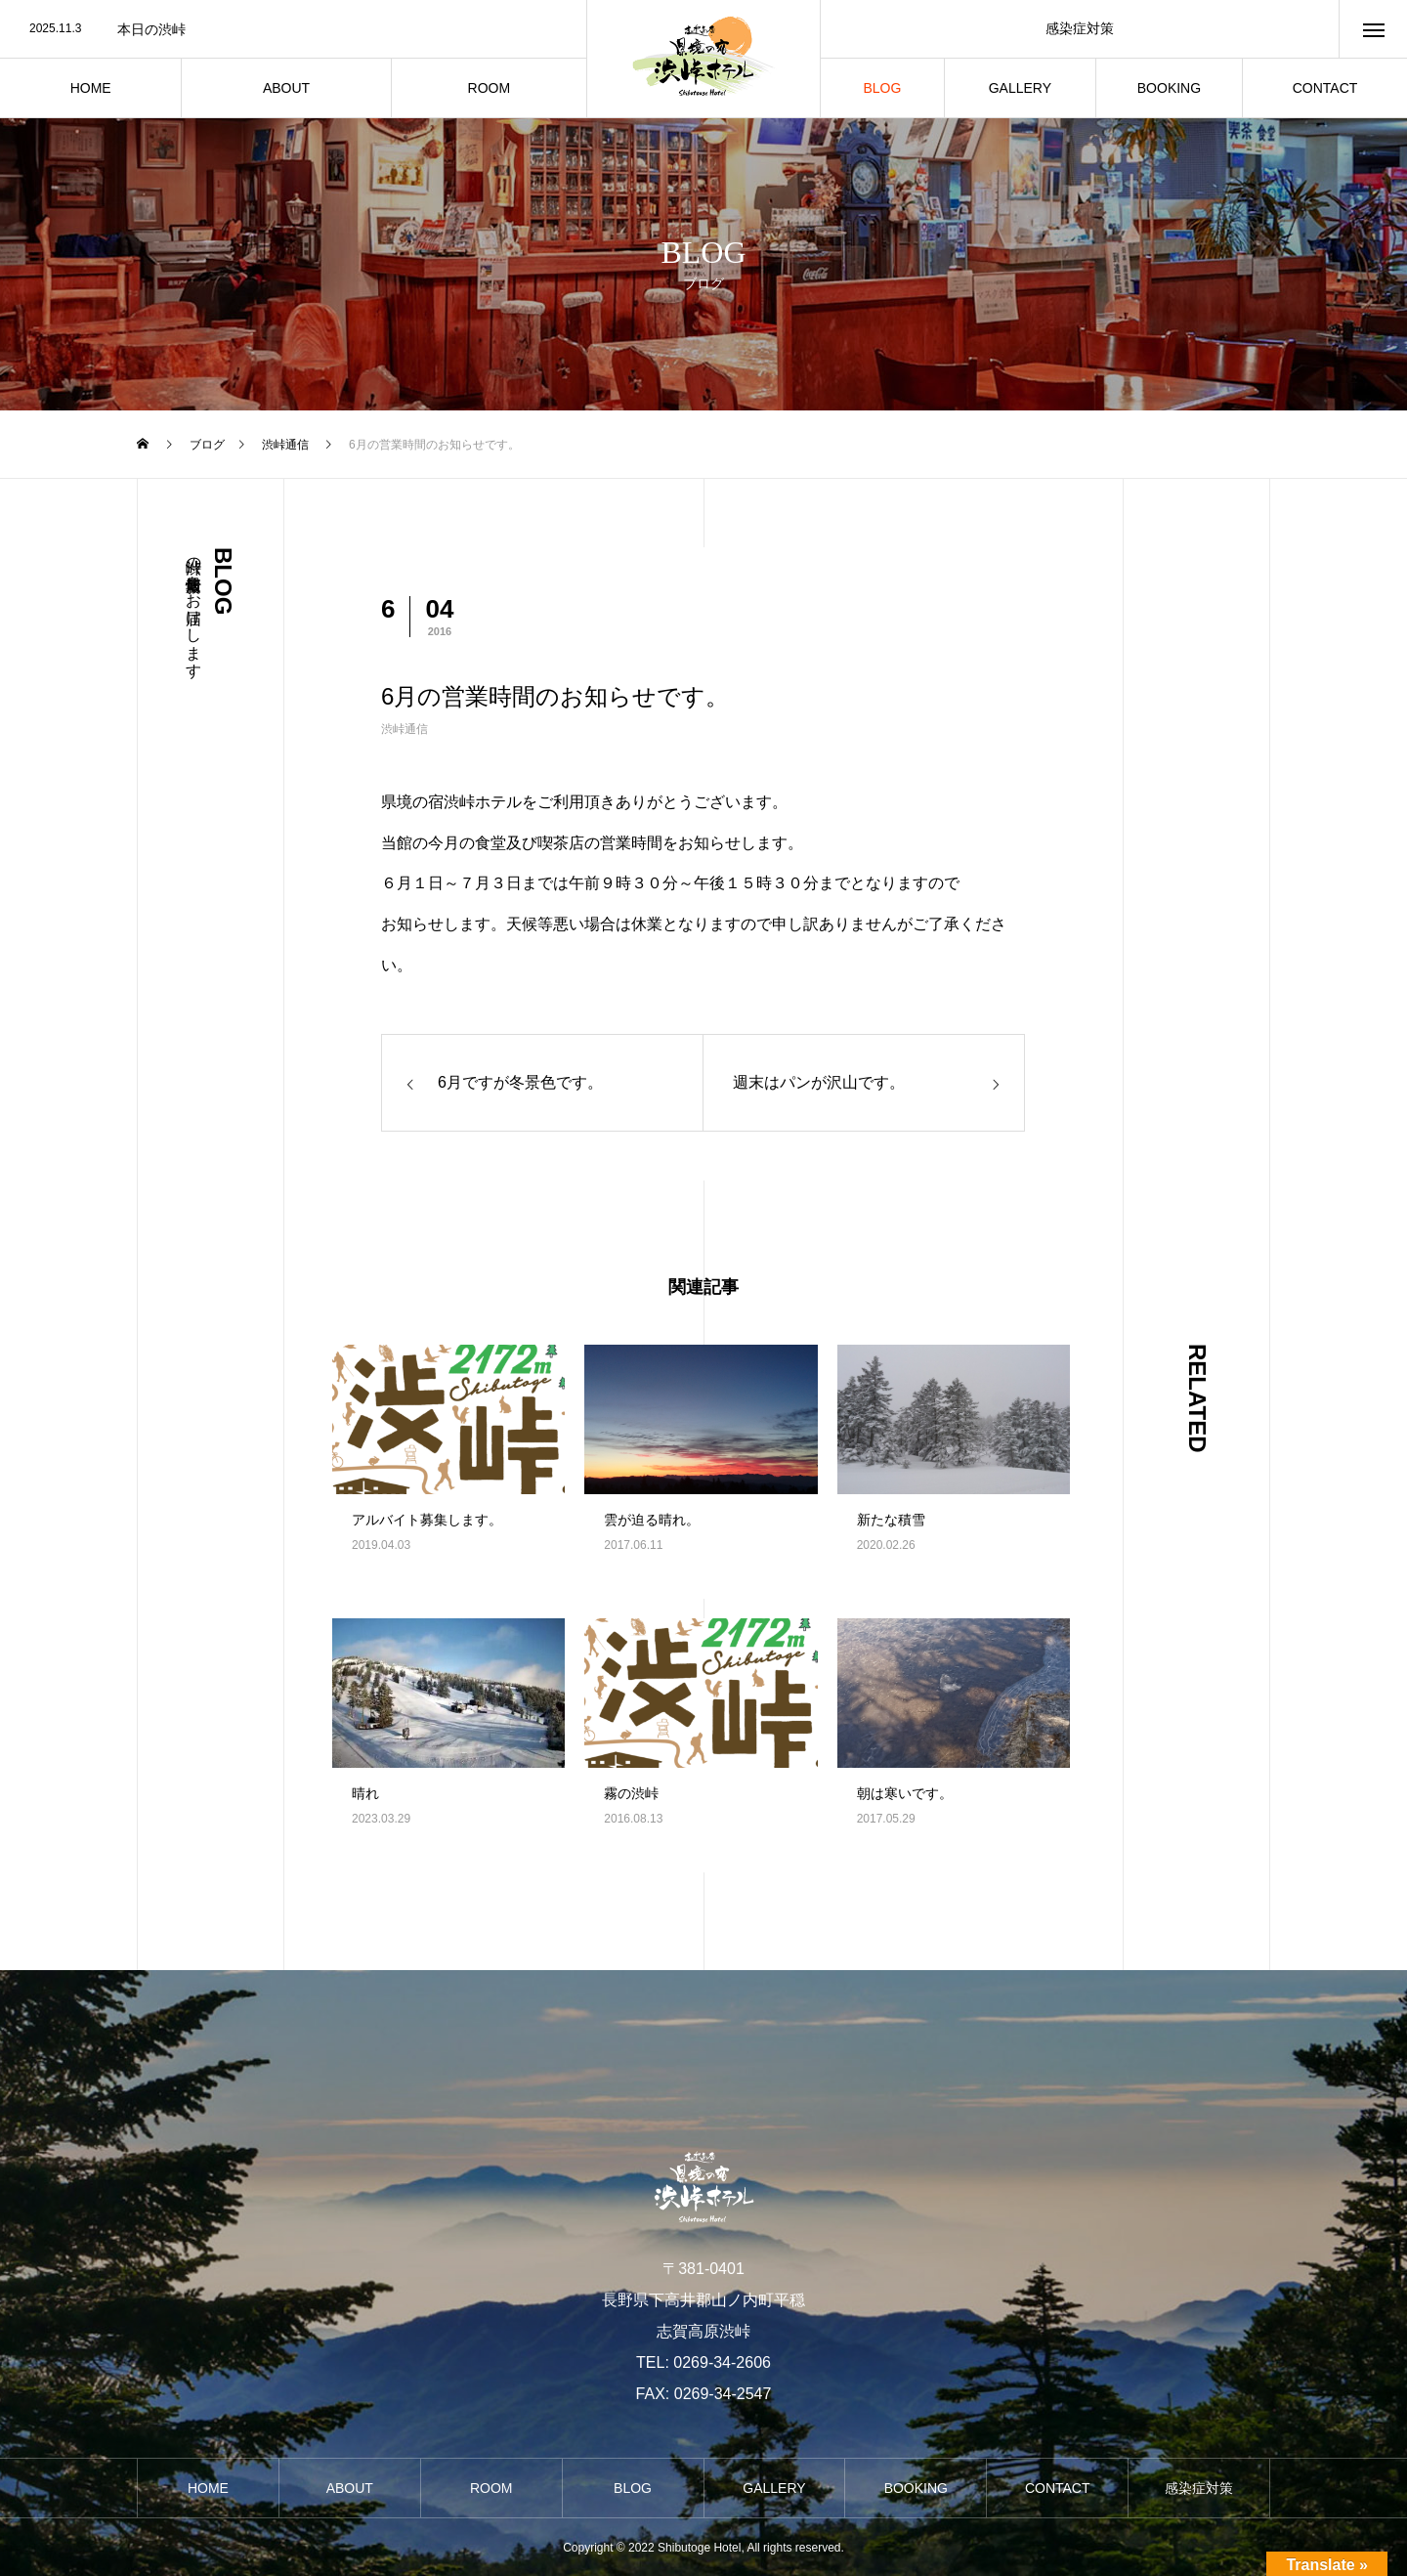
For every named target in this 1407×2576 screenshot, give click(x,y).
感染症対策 (1079, 28)
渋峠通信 (404, 729)
